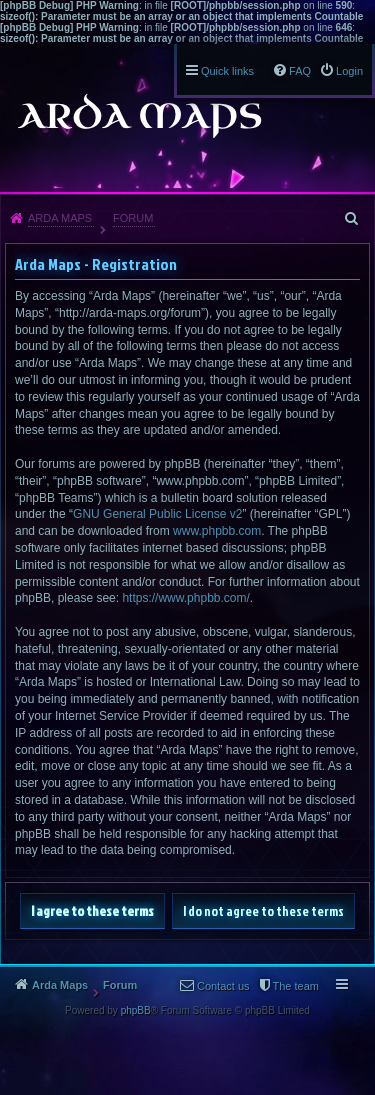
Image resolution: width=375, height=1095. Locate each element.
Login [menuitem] (349, 71)
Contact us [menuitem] (223, 986)
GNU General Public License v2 (157, 514)
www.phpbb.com (217, 531)
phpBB (136, 1010)
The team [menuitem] (296, 986)
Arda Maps (60, 218)
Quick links (227, 71)
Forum (133, 218)
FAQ (300, 71)
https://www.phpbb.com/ (185, 598)
